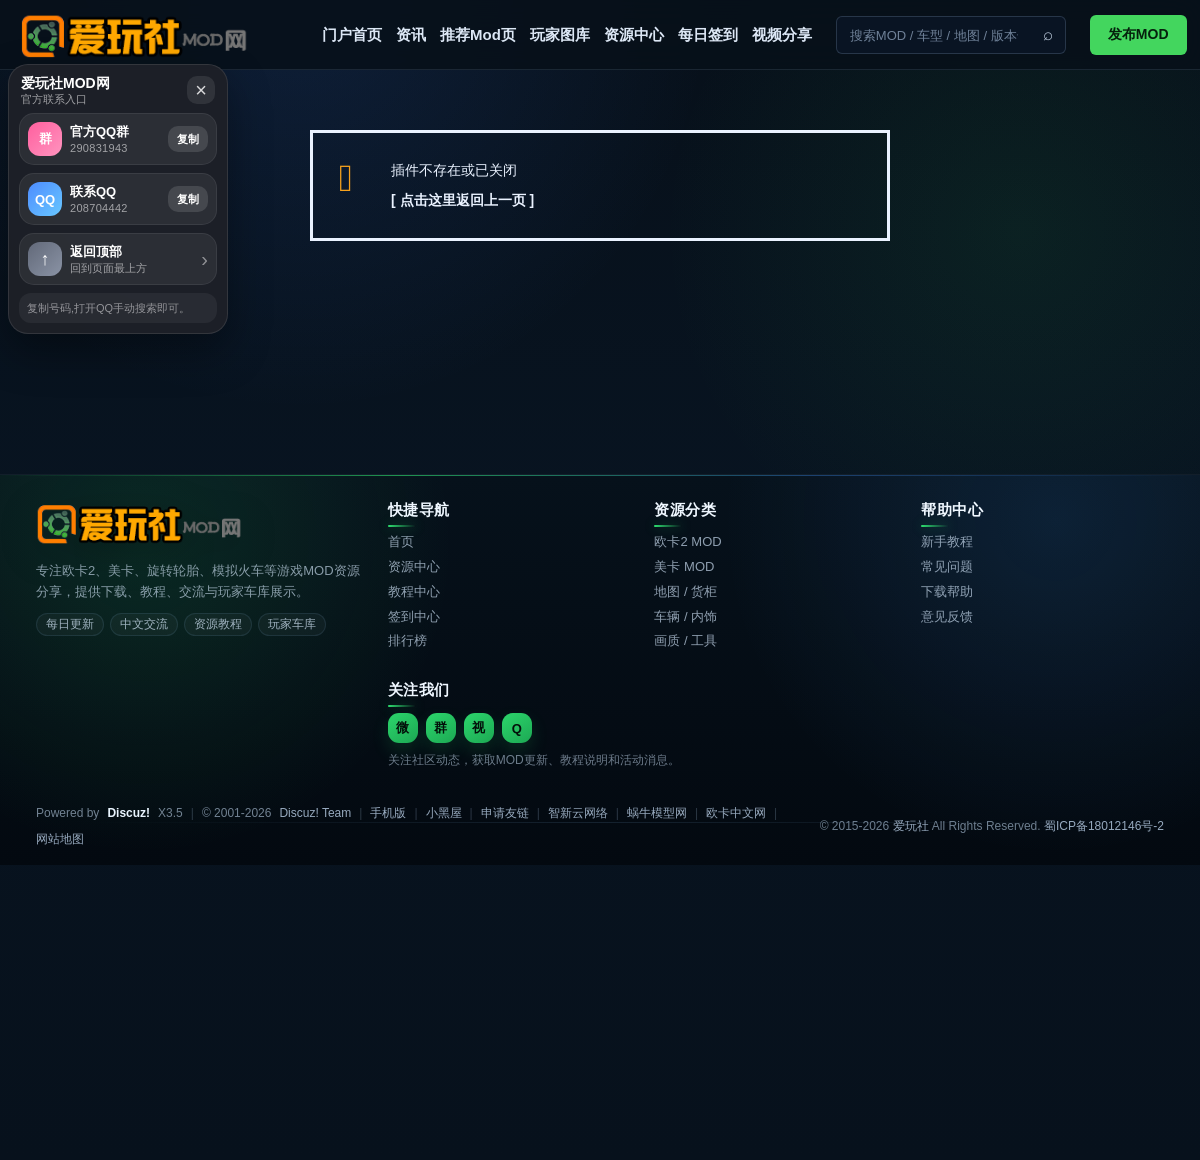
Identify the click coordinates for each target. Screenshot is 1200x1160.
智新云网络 (578, 813)
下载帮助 (947, 591)
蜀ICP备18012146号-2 (1104, 826)
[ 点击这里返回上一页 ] (462, 200)
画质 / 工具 (685, 640)
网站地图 (60, 839)
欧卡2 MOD (687, 541)
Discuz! (128, 813)
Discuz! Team (315, 813)
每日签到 (708, 34)
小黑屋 (444, 813)
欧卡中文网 (736, 813)
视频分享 (782, 34)
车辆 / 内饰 (685, 616)
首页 (401, 541)
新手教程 (947, 541)
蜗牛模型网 (657, 813)
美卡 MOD (684, 566)
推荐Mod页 (478, 34)
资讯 (411, 34)
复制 (622, 463)
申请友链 (505, 813)
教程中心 (414, 591)
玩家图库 (560, 34)
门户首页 (352, 34)
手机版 (388, 813)
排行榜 (407, 640)
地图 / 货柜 (685, 591)
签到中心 (414, 616)
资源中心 (634, 34)
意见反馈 (947, 616)
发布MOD (1138, 34)
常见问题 (947, 566)
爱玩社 (911, 826)
